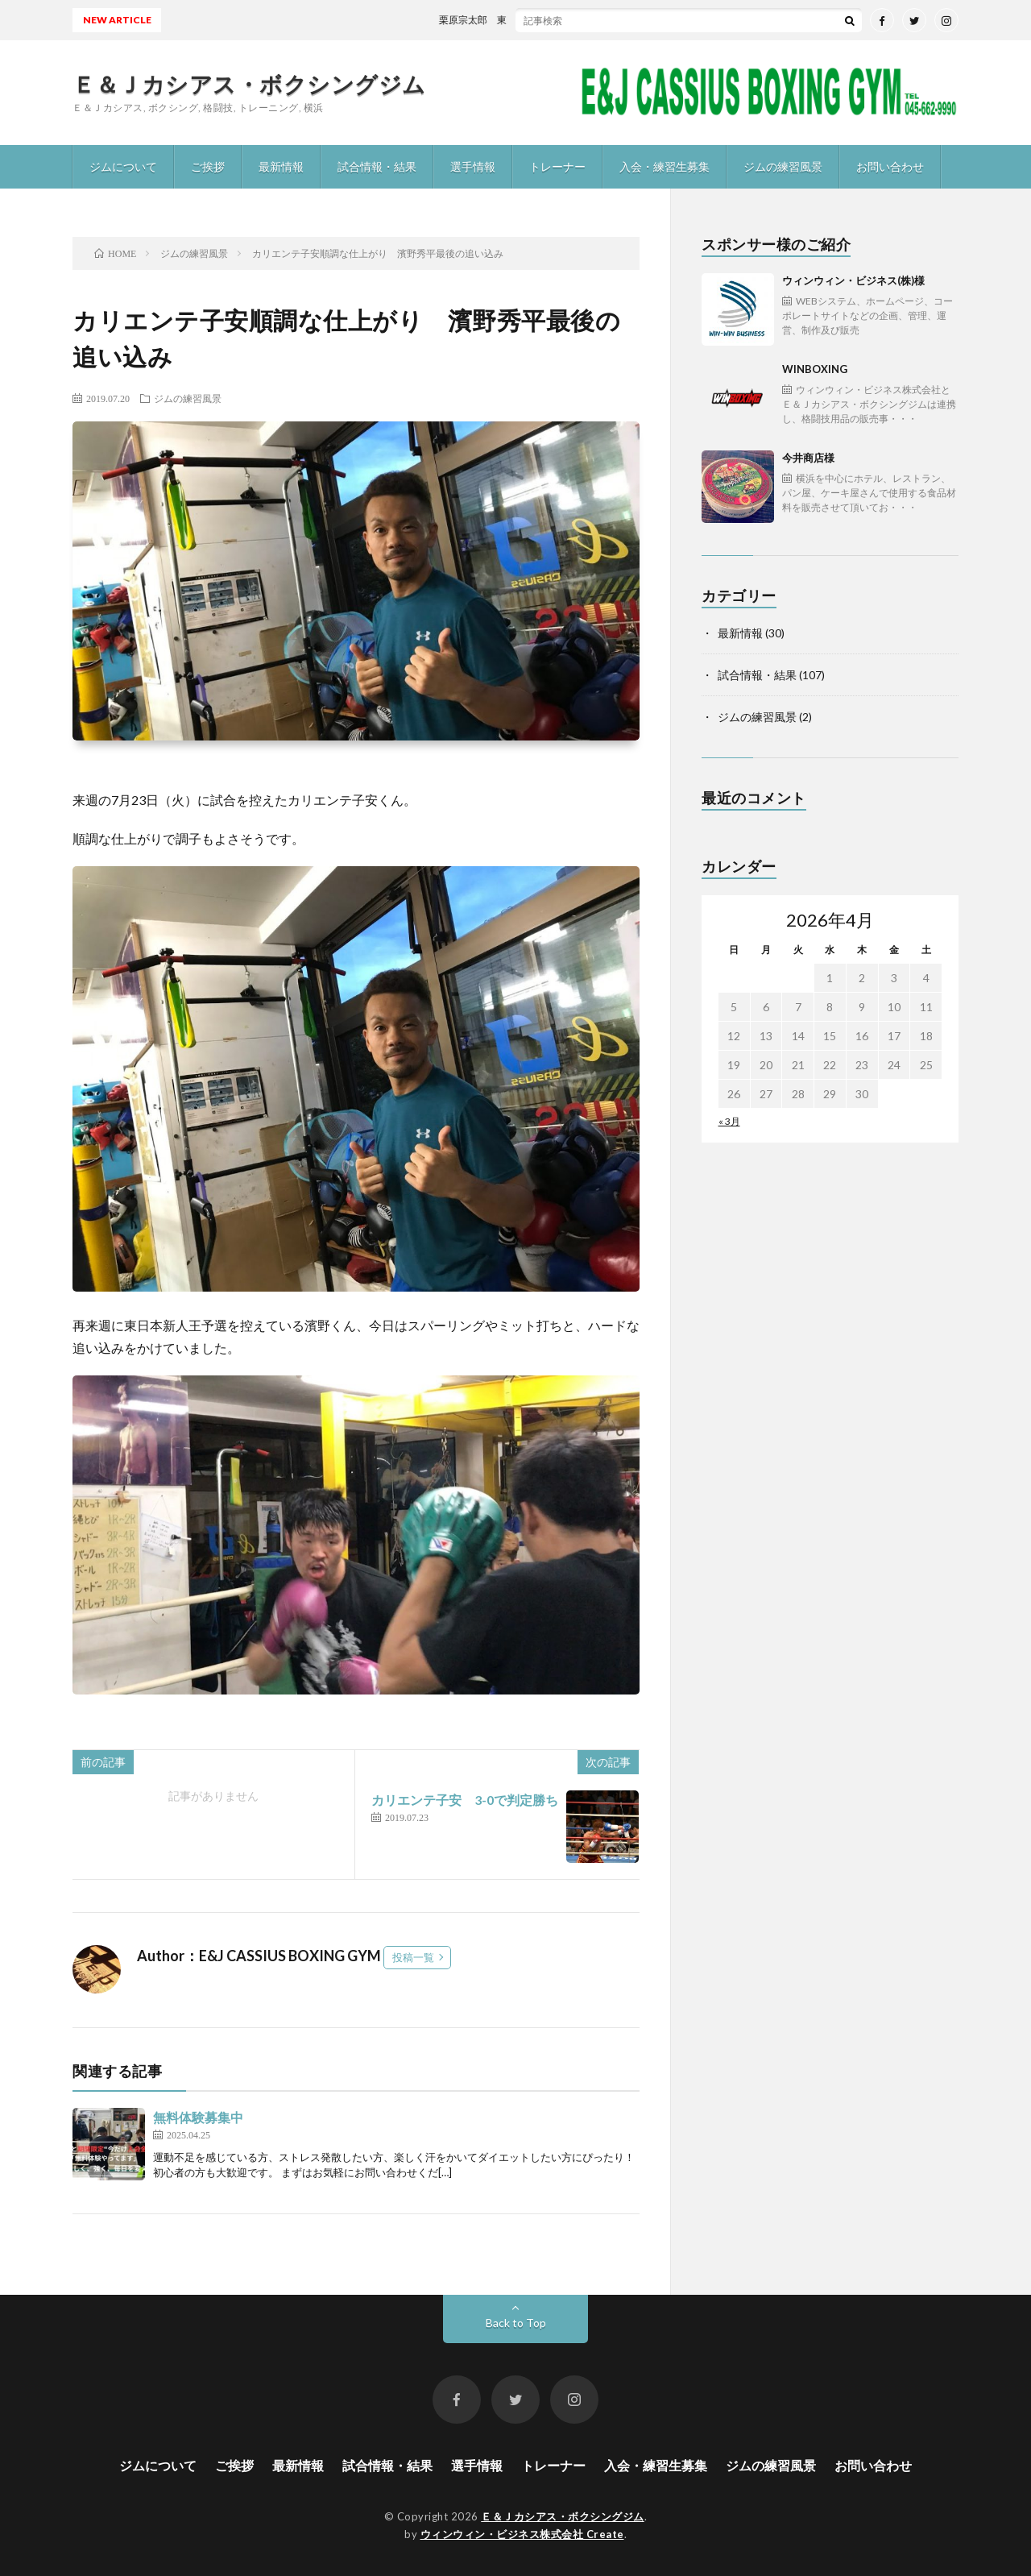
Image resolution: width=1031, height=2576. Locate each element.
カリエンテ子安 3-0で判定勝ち (464, 1799)
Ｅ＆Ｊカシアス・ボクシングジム (249, 84)
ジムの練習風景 (782, 166)
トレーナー (557, 166)
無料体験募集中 (198, 2117)
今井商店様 (870, 483)
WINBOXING (870, 394)
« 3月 (729, 1121)
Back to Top (516, 2322)
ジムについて (123, 166)
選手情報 (472, 166)
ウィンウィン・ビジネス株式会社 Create (522, 2534)
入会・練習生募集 (664, 166)
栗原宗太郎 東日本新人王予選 (518, 20)
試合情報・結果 (376, 166)
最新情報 (281, 166)
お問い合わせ (890, 166)
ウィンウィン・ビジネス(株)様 (870, 306)
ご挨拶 (208, 166)
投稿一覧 (413, 1957)
